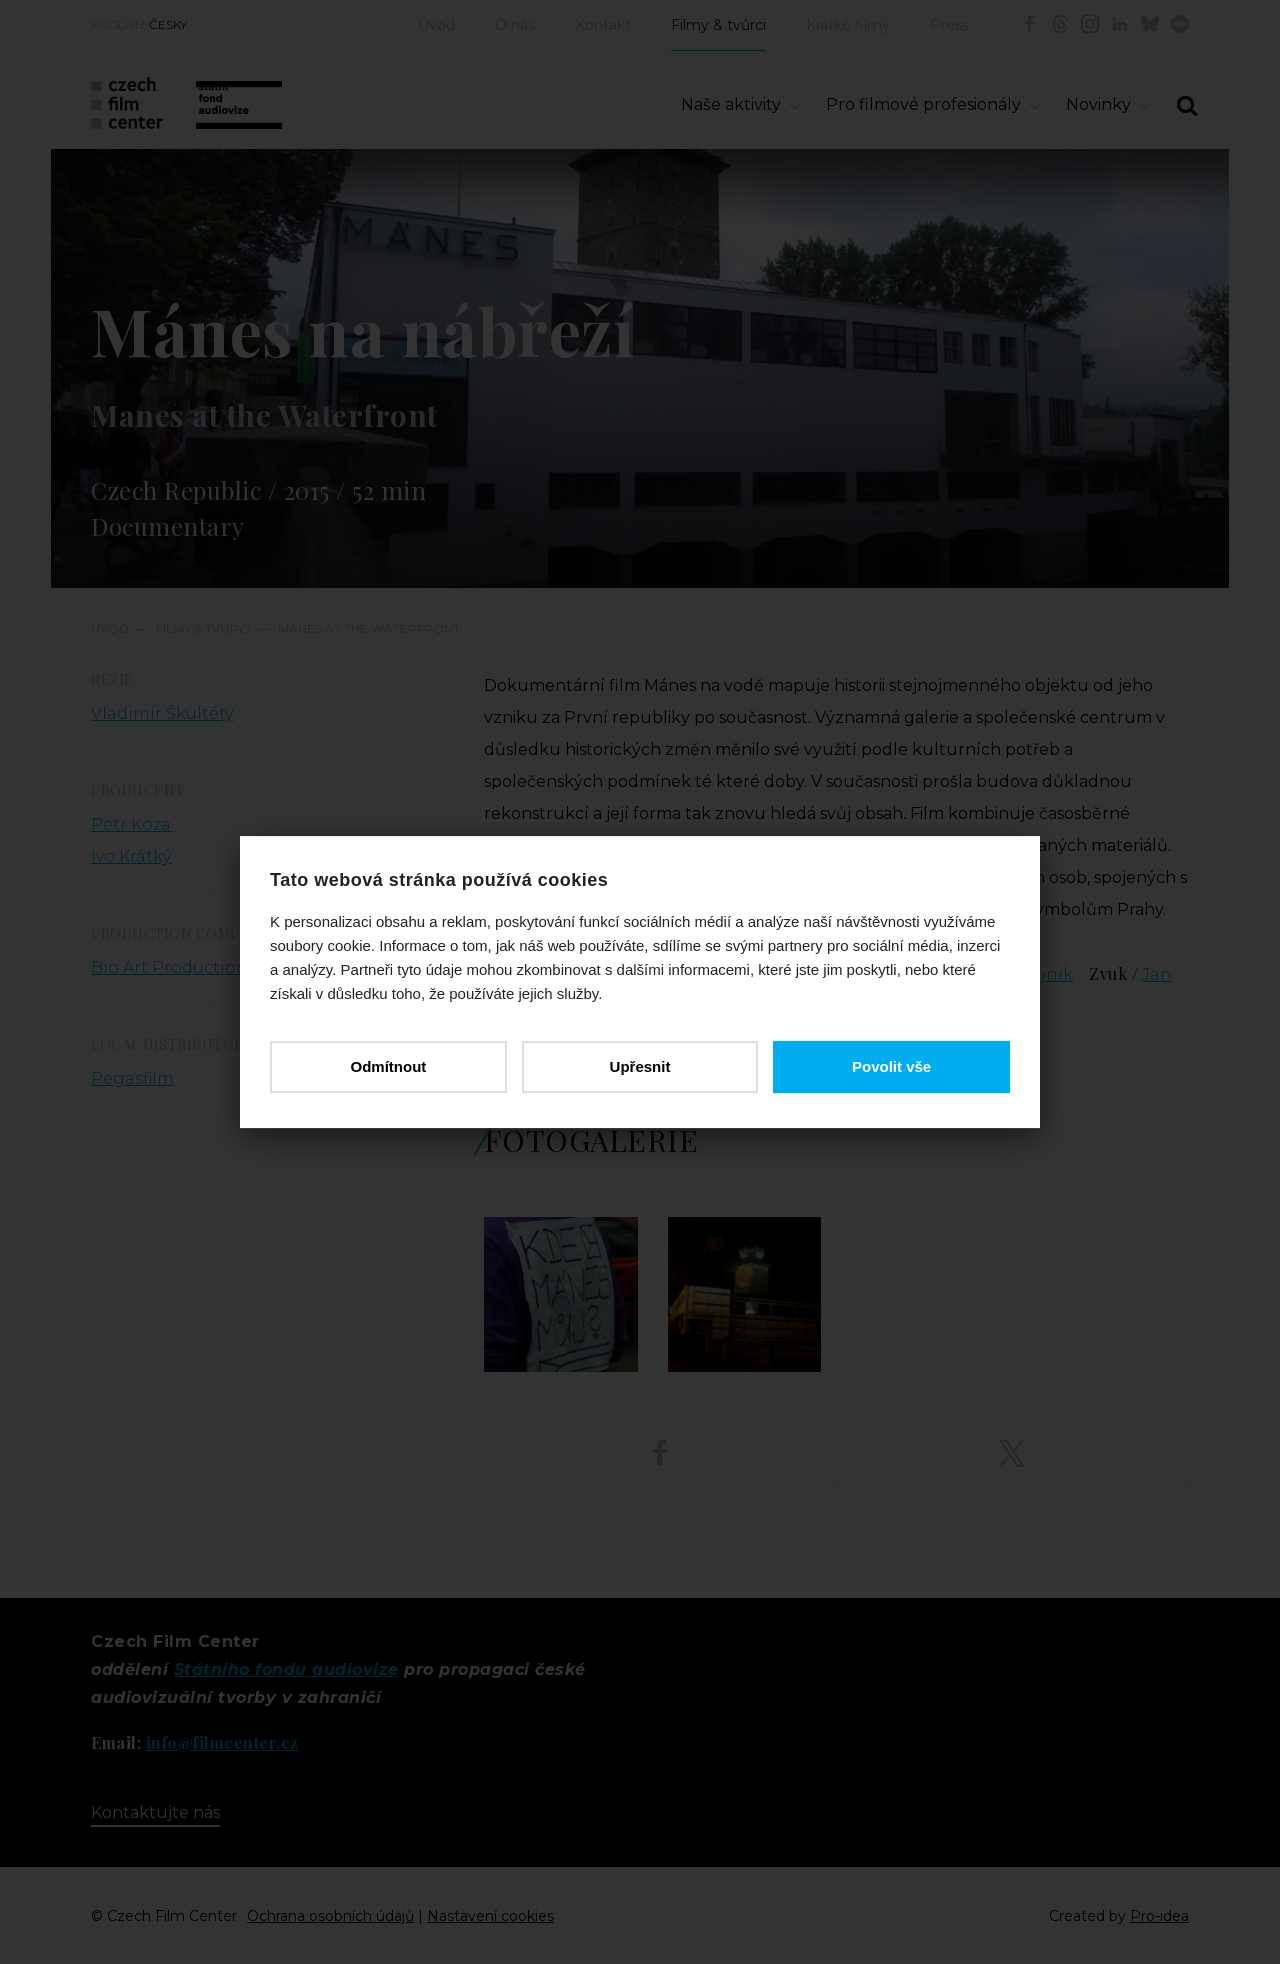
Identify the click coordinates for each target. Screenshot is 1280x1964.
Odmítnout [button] (388, 1066)
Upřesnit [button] (640, 1066)
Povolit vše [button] (891, 1066)
